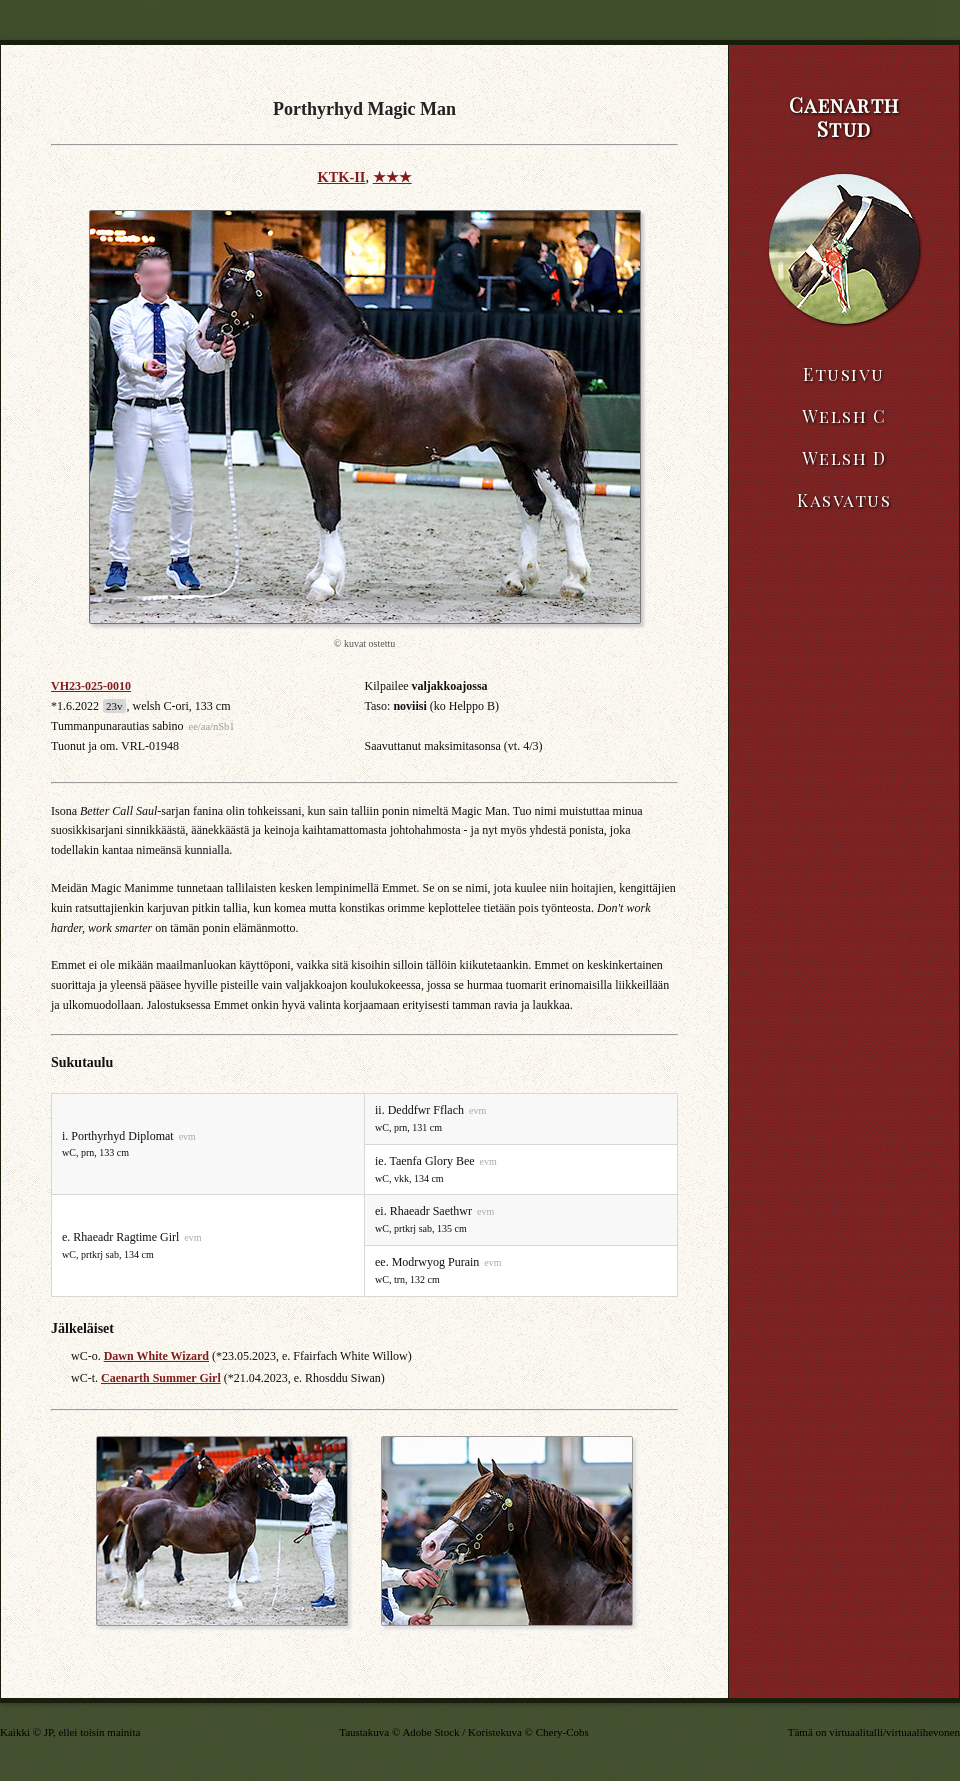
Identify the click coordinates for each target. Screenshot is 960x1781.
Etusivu (844, 374)
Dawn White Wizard (156, 1356)
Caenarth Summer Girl (161, 1378)
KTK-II (341, 177)
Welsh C (844, 416)
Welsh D (844, 458)
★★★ (392, 177)
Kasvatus (844, 500)
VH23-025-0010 (91, 686)
